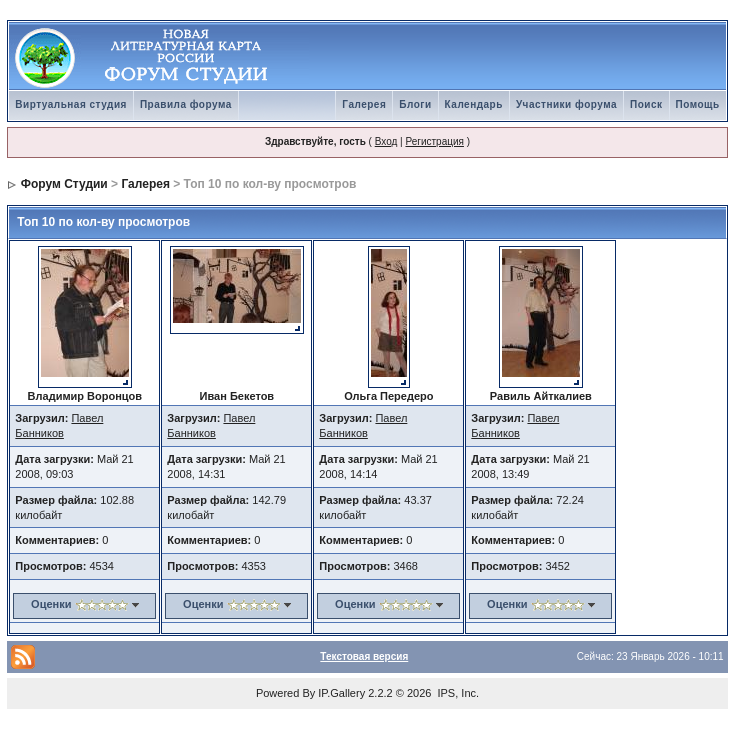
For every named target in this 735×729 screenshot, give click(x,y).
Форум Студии (64, 184)
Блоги (415, 104)
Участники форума (566, 104)
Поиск (646, 104)
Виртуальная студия (71, 104)
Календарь (474, 104)
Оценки (51, 604)
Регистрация (434, 141)
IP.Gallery (341, 693)
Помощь (698, 104)
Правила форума (186, 104)
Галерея (364, 104)
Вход (386, 141)
